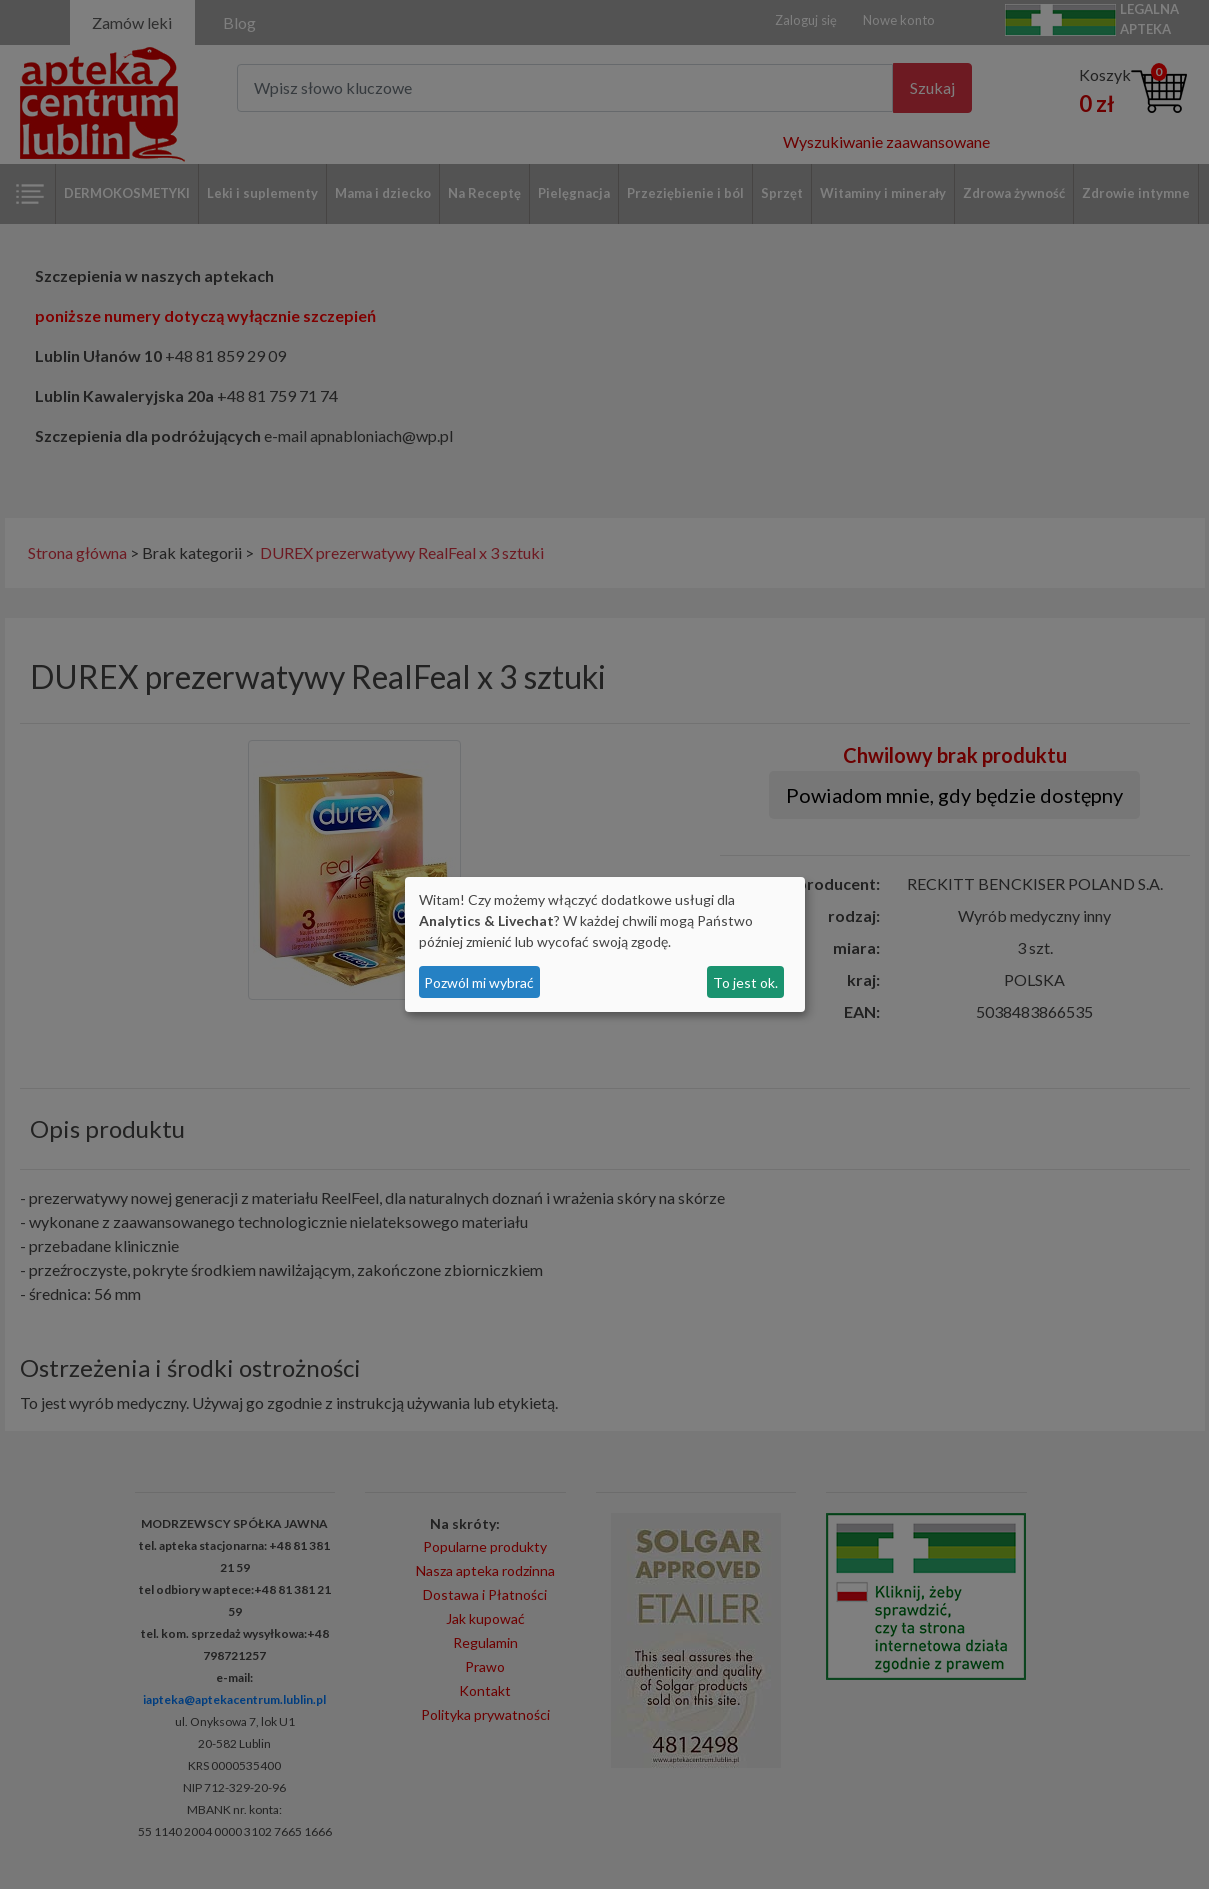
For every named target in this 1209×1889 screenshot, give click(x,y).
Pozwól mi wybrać (479, 982)
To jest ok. (745, 982)
